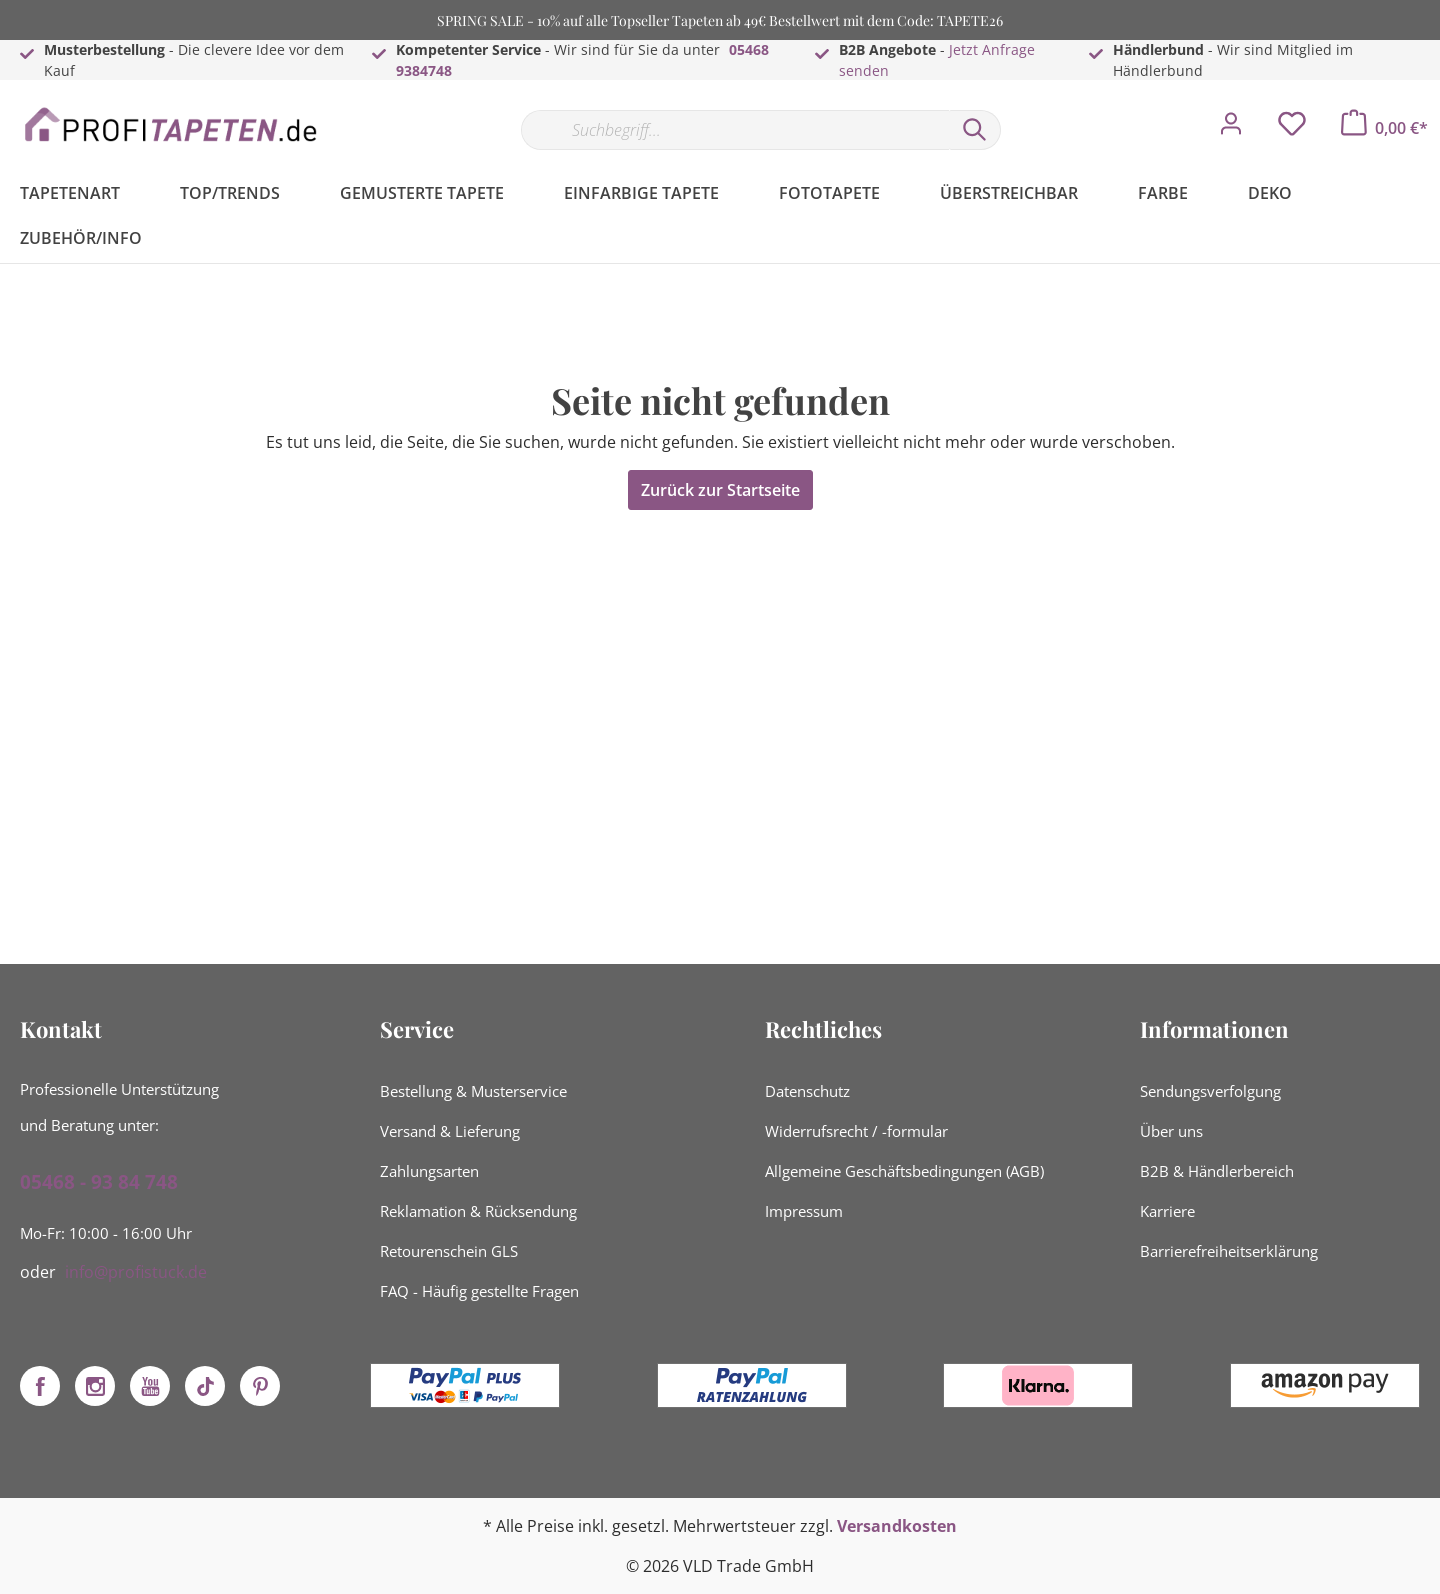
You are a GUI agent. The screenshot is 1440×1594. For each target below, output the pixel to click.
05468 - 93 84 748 (99, 1182)
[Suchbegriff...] (735, 130)
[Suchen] (975, 130)
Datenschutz (807, 1091)
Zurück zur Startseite (720, 490)
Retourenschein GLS (449, 1251)
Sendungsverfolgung (1210, 1091)
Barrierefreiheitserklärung (1229, 1251)
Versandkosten (897, 1526)
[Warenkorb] (1384, 128)
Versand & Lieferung (450, 1131)
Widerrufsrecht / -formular (856, 1131)
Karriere (1167, 1211)
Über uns (1171, 1131)
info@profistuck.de (136, 1272)
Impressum (804, 1211)
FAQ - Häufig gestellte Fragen (479, 1291)
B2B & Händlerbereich (1217, 1171)
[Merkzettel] (1292, 129)
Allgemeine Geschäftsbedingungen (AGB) (904, 1171)
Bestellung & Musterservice (473, 1091)
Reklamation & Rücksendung (478, 1211)
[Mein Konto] (1231, 129)
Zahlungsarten (429, 1171)
